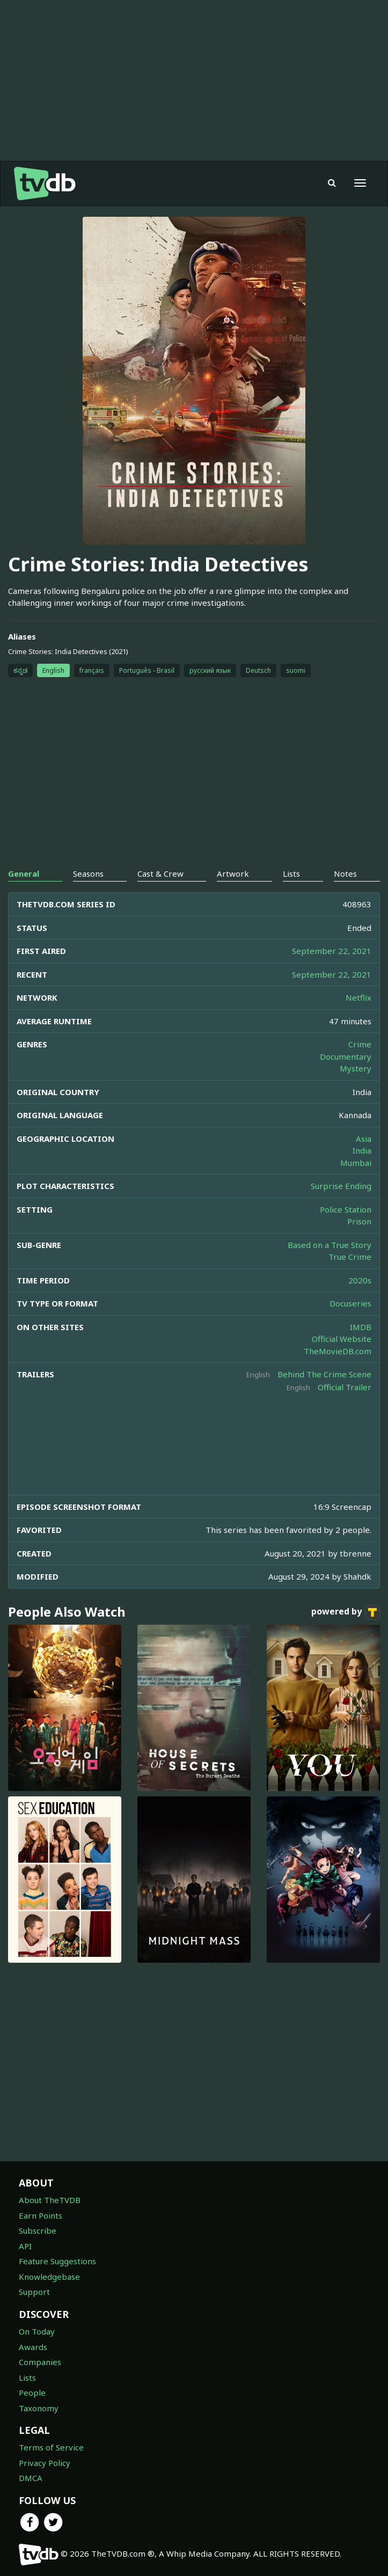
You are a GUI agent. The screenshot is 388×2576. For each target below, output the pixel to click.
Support (34, 2291)
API (25, 2246)
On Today (37, 2331)
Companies (40, 2362)
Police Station (345, 1209)
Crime (359, 1044)
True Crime (349, 1256)
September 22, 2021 (331, 950)
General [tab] (23, 873)
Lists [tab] (291, 873)
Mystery (355, 1068)
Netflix (358, 997)
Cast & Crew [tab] (160, 873)
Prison (359, 1221)
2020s (359, 1280)
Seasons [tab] (88, 873)
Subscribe (37, 2230)
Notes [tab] (345, 873)
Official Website (341, 1338)
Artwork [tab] (233, 873)
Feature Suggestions (57, 2261)
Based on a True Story (329, 1244)
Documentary (345, 1056)
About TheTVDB (49, 2200)
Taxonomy (38, 2408)
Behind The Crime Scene (324, 1374)
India (362, 1150)
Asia (363, 1138)
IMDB (360, 1327)
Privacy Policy (44, 2462)
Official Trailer (344, 1387)
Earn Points (40, 2215)
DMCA (30, 2477)
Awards (33, 2347)
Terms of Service (51, 2447)
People (32, 2392)
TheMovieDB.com (337, 1351)
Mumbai (355, 1162)
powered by (345, 1612)
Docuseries (350, 1303)
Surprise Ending (341, 1185)
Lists (27, 2377)
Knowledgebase (49, 2276)
